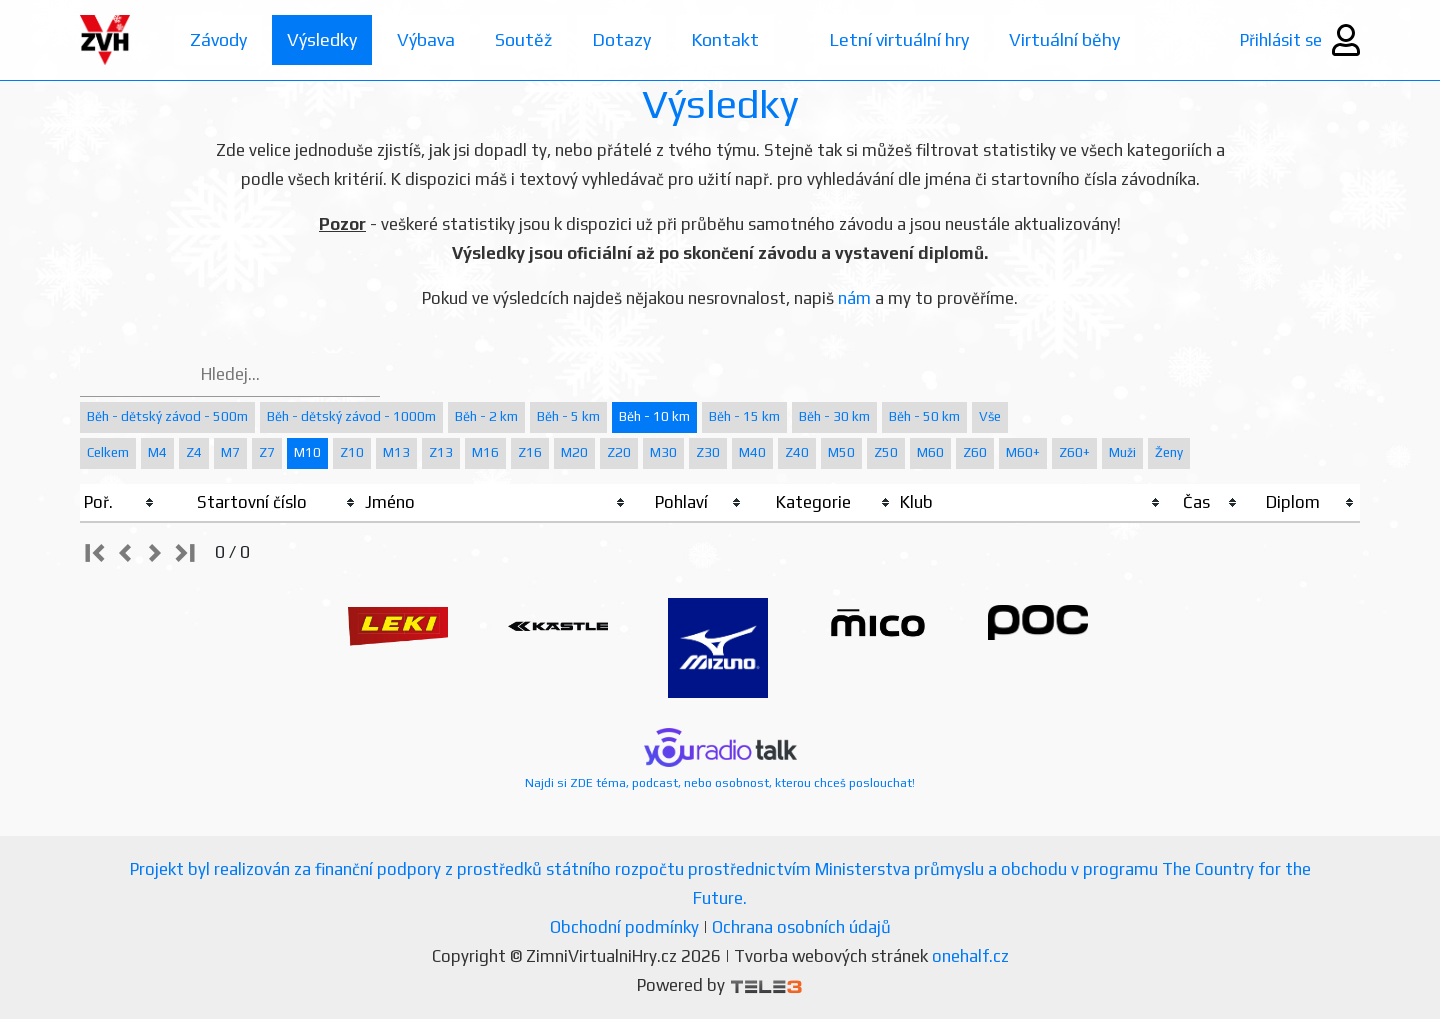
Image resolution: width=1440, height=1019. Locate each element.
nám (854, 298)
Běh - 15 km (744, 416)
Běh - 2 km (486, 416)
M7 (230, 452)
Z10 (352, 452)
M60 (930, 452)
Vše (990, 416)
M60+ (1023, 452)
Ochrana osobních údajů (801, 927)
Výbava (426, 39)
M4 (157, 452)
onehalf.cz (970, 956)
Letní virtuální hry (899, 39)
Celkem (108, 452)
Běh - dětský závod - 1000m (351, 416)
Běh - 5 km (568, 416)
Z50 (886, 452)
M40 (752, 452)
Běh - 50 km (924, 416)
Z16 (530, 452)
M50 (841, 452)
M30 (663, 452)
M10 (307, 452)
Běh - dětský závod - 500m (167, 416)
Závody (218, 39)
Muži (1122, 452)
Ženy (1169, 452)
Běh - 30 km (834, 416)
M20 (574, 452)
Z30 (708, 452)
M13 (396, 452)
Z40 (797, 452)
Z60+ (1074, 452)
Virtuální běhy (1064, 39)
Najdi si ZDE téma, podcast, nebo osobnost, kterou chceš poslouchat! (720, 759)
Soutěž (523, 39)
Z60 (975, 452)
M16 (485, 452)
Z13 (441, 452)
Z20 (619, 452)
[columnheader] (120, 503)
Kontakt (725, 39)
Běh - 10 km (654, 416)
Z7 (267, 452)
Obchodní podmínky (624, 927)
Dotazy (621, 39)
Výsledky (322, 39)
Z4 (194, 452)
